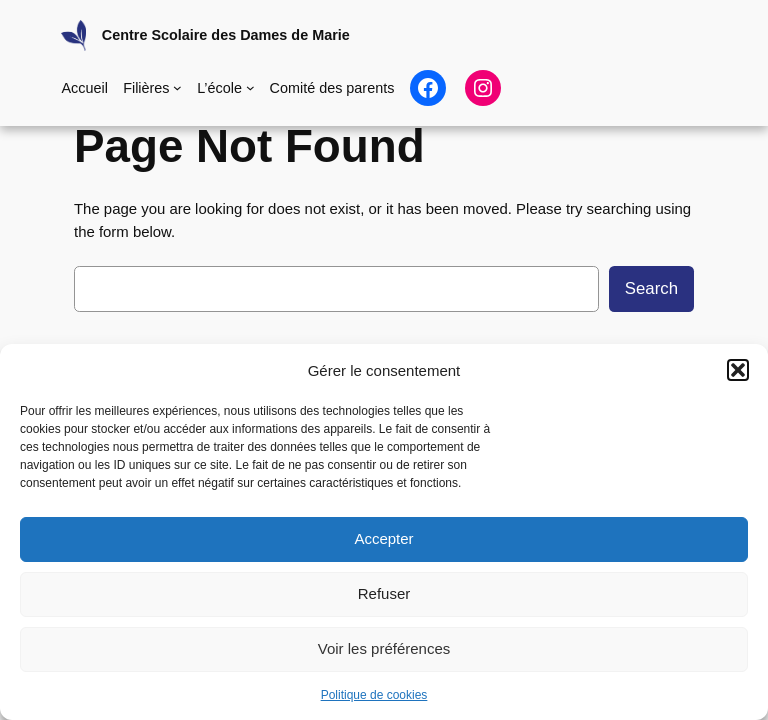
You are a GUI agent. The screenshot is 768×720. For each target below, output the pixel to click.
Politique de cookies (374, 695)
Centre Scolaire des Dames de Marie (226, 35)
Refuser (384, 593)
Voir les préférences (384, 648)
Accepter (383, 538)
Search (651, 288)
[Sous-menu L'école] (250, 87)
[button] (738, 370)
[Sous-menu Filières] (177, 87)
